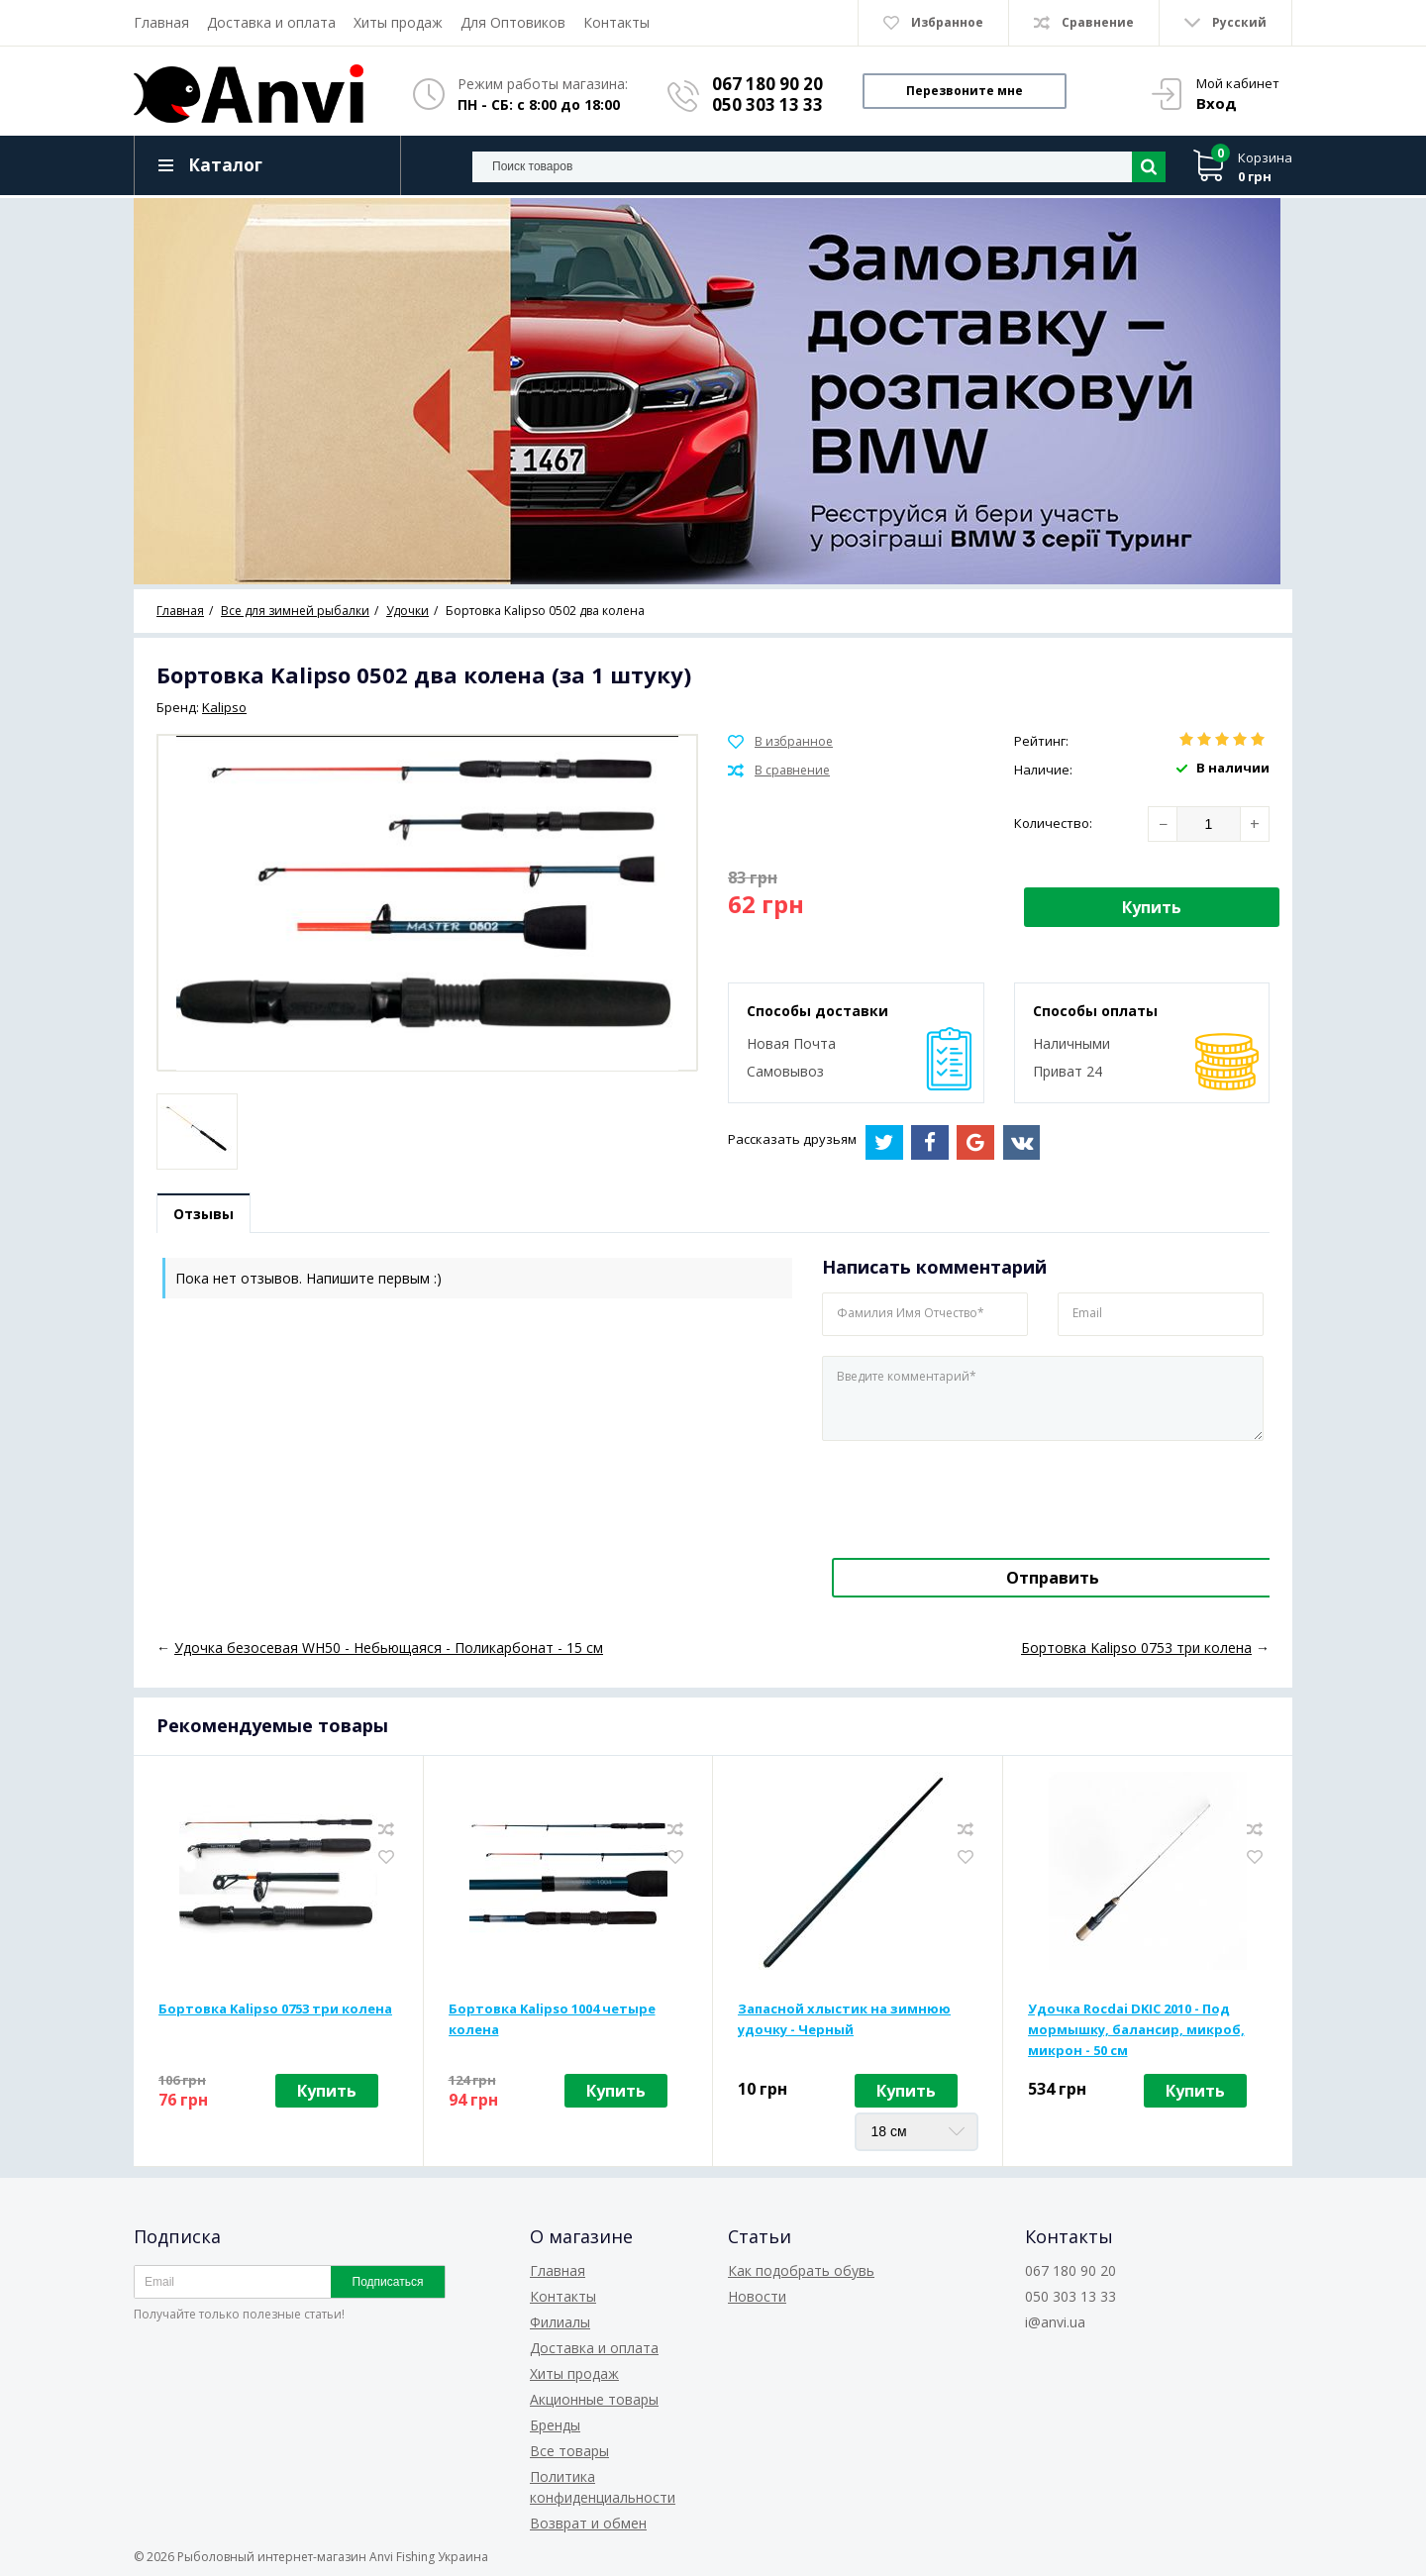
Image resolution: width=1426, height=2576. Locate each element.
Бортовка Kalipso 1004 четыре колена (552, 2020)
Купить (1151, 907)
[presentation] (957, 1496)
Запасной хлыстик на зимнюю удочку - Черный (844, 2020)
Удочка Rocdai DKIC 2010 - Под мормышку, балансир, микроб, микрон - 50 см (1136, 2030)
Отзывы (205, 1214)
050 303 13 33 (767, 104)
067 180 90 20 (767, 83)
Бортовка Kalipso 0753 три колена (275, 2009)
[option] (713, 391)
